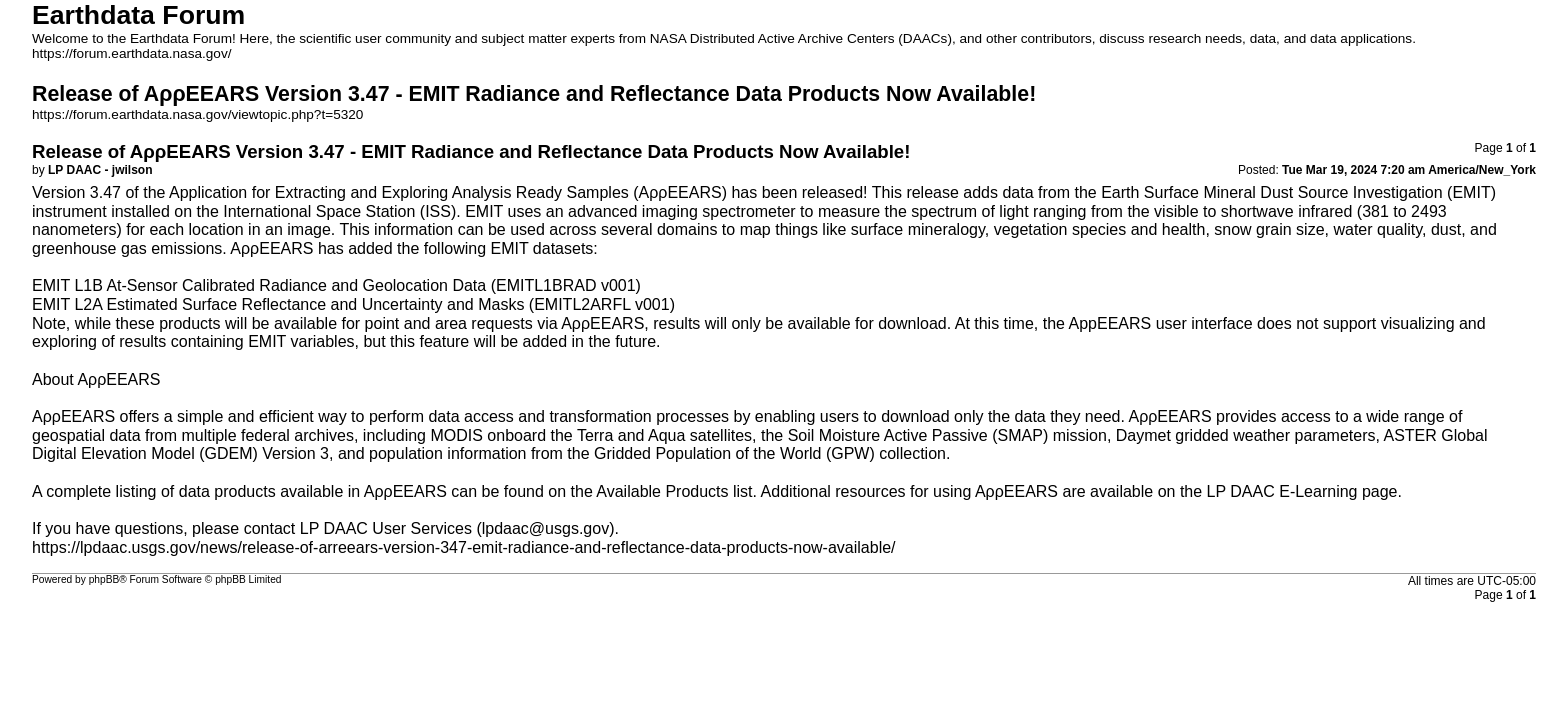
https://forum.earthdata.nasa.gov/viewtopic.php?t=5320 (197, 114)
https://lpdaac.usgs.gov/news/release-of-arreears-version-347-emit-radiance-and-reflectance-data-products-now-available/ (464, 547)
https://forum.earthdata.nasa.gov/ (132, 53)
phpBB (104, 579)
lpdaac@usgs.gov (545, 528)
